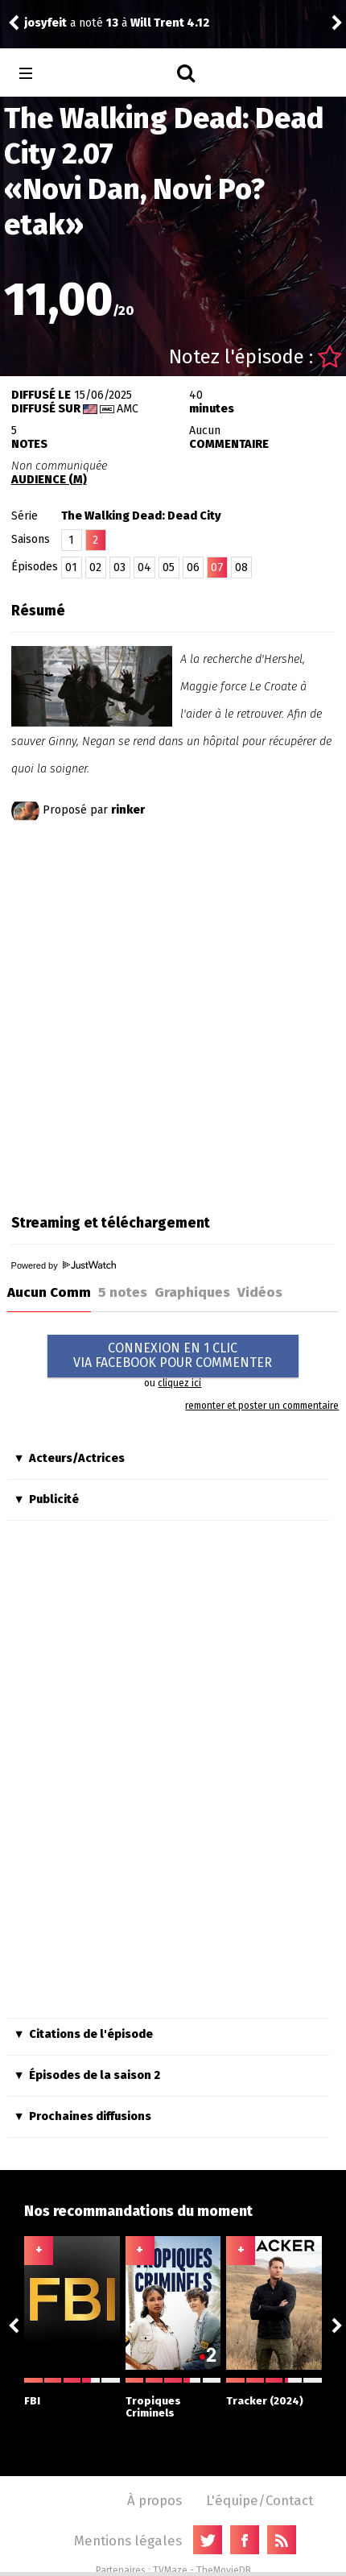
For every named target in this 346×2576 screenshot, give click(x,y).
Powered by (63, 1265)
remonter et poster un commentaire (262, 1405)
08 (241, 567)
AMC (127, 409)
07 (217, 567)
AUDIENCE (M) (49, 480)
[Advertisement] (173, 1014)
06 (193, 567)
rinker (128, 810)
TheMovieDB (223, 2570)
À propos (154, 2500)
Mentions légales (128, 2541)
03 (119, 567)
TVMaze (170, 2570)
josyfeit (45, 23)
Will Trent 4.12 (169, 23)
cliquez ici (179, 1383)
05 (169, 567)
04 (144, 567)
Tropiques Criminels (173, 2398)
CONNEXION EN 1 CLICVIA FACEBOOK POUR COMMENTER (172, 1355)
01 (71, 567)
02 (95, 567)
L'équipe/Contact (259, 2500)
